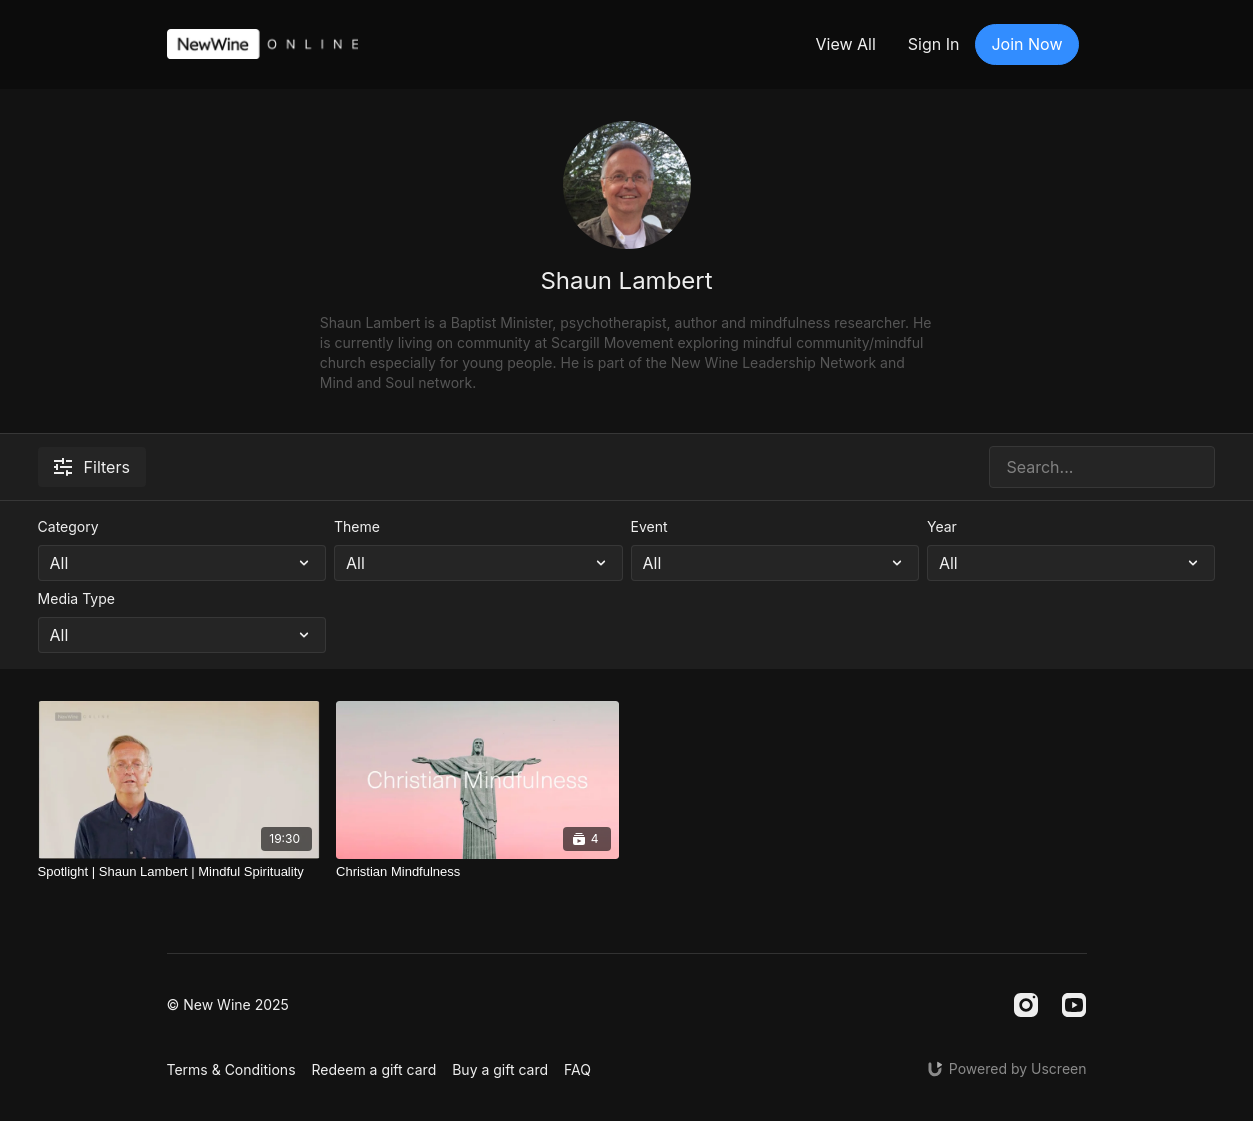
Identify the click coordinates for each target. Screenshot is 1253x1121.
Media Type (76, 598)
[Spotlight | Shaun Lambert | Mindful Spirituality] (179, 872)
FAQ (577, 1069)
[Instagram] (1026, 1005)
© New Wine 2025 (228, 1005)
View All (845, 44)
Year (942, 526)
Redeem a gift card (374, 1069)
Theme (357, 526)
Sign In (934, 44)
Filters (92, 467)
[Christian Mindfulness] (477, 872)
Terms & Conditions (231, 1069)
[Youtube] (1074, 1005)
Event (649, 526)
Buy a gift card (500, 1069)
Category (68, 526)
